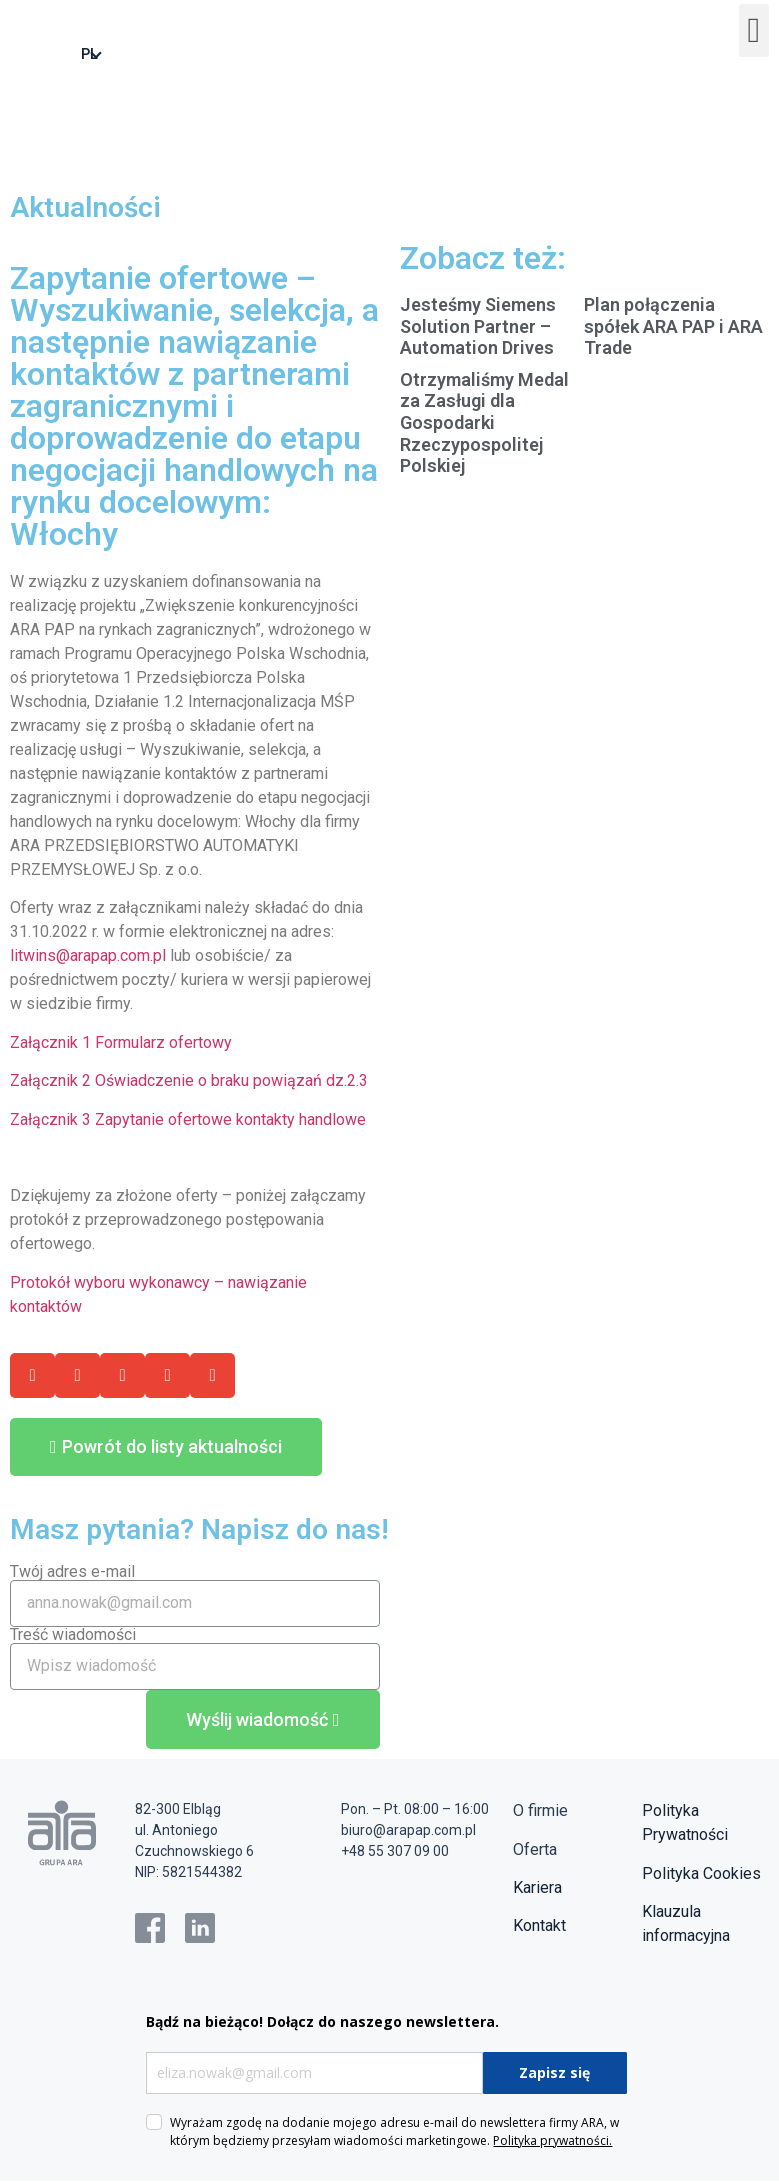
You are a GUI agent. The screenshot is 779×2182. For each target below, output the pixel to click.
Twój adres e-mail (72, 1573)
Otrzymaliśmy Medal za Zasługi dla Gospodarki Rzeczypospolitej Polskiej (484, 423)
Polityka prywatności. (552, 2141)
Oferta (535, 1850)
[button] (754, 31)
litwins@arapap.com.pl (88, 956)
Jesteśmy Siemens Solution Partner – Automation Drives (478, 327)
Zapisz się (554, 2073)
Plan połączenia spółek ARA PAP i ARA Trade (673, 327)
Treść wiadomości (73, 1636)
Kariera (537, 1888)
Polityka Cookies (701, 1874)
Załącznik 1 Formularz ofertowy (121, 1043)
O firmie (540, 1811)
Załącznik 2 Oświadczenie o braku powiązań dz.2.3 (189, 1081)
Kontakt (539, 1926)
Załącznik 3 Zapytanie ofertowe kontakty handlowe (188, 1120)
